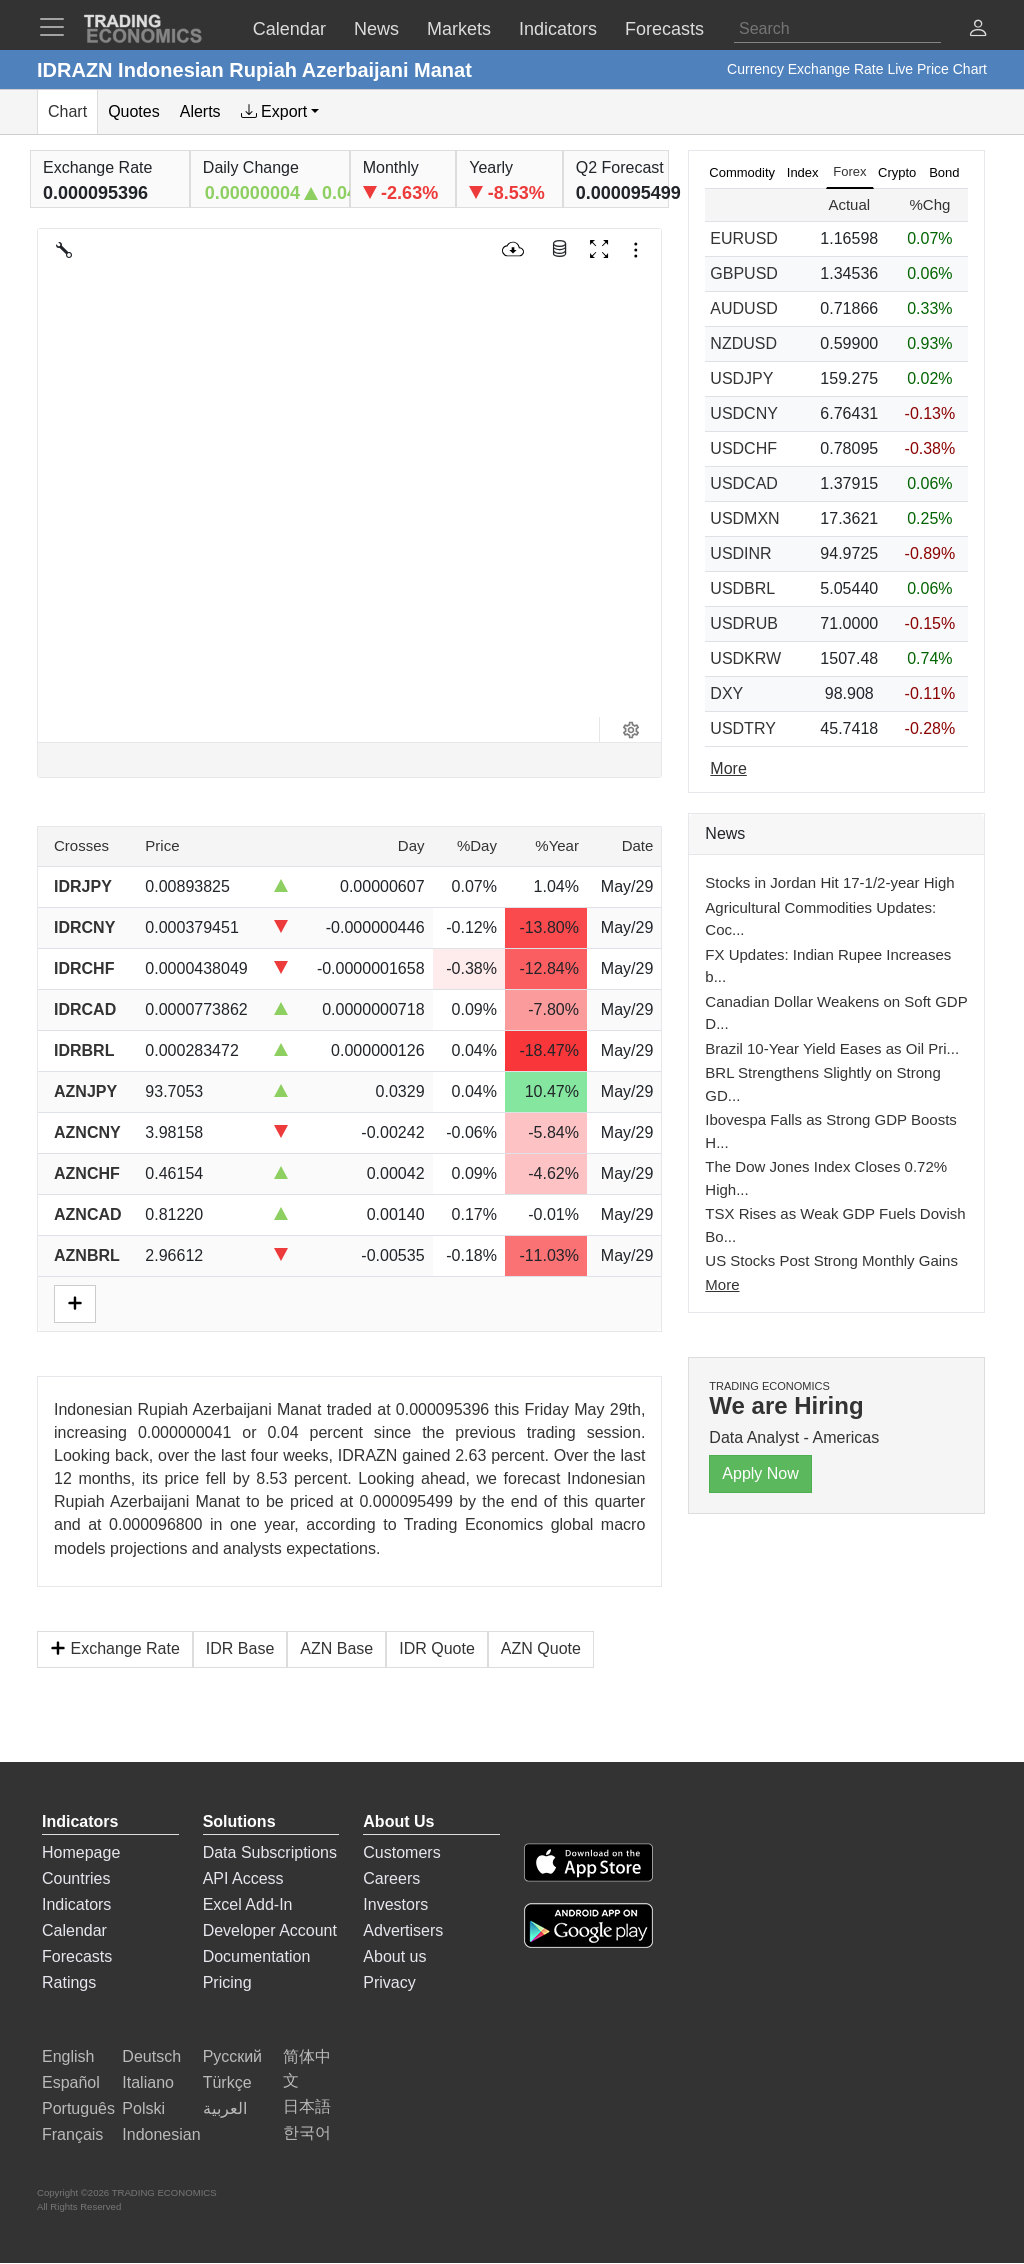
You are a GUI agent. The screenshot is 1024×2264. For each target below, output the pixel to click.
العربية (225, 2108)
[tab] (280, 112)
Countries (76, 1878)
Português (78, 2108)
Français (72, 2134)
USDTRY (743, 728)
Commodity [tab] (742, 172)
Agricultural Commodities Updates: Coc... (820, 919)
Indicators (76, 1904)
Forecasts (77, 1956)
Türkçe (227, 2082)
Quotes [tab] (134, 111)
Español (71, 2082)
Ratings (69, 1982)
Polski (143, 2108)
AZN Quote (541, 1648)
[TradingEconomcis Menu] (58, 27)
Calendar (74, 1930)
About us (394, 1956)
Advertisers (403, 1930)
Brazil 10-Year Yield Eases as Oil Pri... (832, 1048)
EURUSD (744, 238)
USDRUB (744, 623)
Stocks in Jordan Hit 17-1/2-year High (829, 882)
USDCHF (743, 448)
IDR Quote (437, 1648)
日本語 (307, 2106)
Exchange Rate (115, 1648)
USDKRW (745, 658)
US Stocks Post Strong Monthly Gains (831, 1260)
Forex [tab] (849, 171)
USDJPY (741, 378)
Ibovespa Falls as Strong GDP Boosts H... (831, 1131)
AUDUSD (744, 308)
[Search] (837, 29)
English (68, 2056)
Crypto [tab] (897, 172)
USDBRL (742, 588)
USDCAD (744, 483)
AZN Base (336, 1648)
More (722, 1284)
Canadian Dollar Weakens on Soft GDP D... (836, 1013)
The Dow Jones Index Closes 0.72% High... (826, 1178)
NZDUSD (743, 343)
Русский (232, 2056)
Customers (401, 1852)
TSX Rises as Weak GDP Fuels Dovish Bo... (835, 1225)
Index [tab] (803, 172)
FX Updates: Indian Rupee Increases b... (828, 966)
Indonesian (161, 2134)
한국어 (307, 2132)
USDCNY (744, 413)
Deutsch (151, 2056)
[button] (978, 30)
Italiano (148, 2082)
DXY (726, 693)
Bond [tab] (944, 172)
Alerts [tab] (200, 111)
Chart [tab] (67, 111)
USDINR (740, 553)
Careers (391, 1878)
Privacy (389, 1982)
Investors (395, 1904)
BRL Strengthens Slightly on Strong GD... (822, 1084)
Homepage (81, 1852)
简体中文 (307, 2068)
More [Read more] (728, 768)
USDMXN (744, 518)
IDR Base (240, 1648)
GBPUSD (744, 273)
